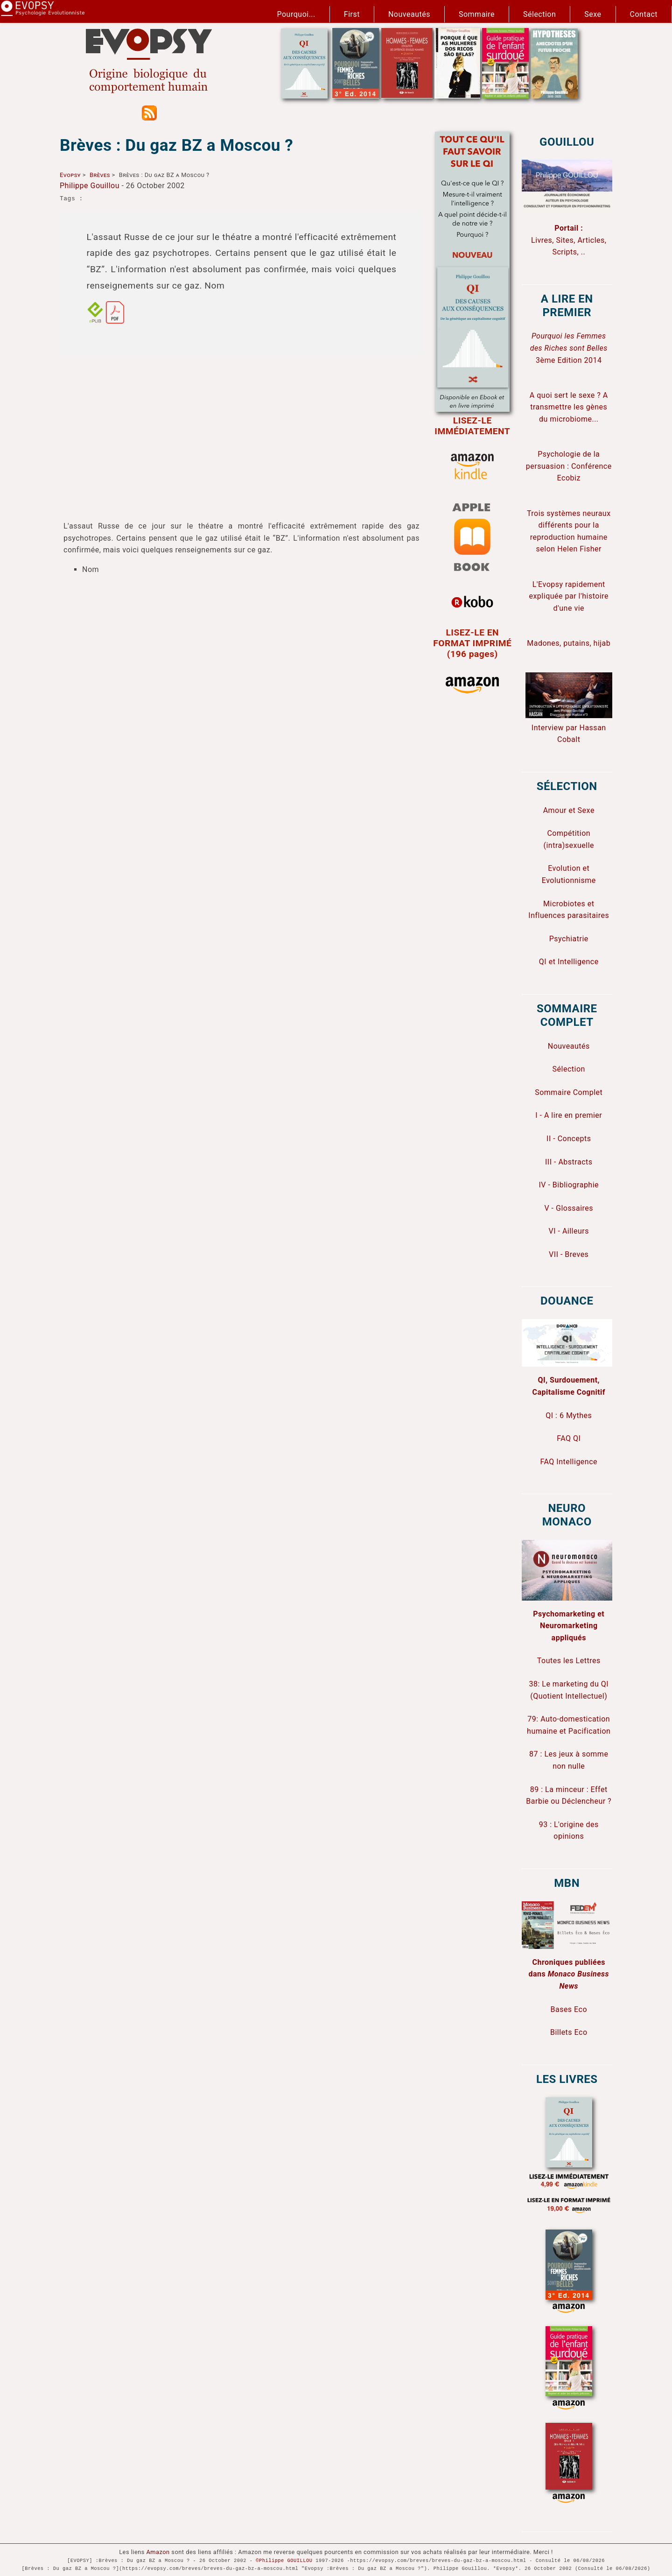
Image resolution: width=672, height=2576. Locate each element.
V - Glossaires (568, 1208)
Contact (644, 14)
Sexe (592, 14)
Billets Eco (569, 2032)
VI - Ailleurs (569, 1231)
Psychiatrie (568, 938)
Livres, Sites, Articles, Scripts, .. (568, 240)
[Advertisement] (241, 428)
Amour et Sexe (569, 810)
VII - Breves (568, 1254)
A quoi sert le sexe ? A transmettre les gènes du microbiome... (569, 407)
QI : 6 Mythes (569, 1415)
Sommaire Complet (568, 1092)
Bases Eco (568, 2009)
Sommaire (477, 14)
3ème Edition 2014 (569, 348)
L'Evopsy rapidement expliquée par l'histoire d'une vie (569, 596)
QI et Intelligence (569, 961)
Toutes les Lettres (569, 1660)
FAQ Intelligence (568, 1461)
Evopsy (70, 174)
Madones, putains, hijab (568, 643)
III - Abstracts (569, 1161)
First (352, 14)
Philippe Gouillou (89, 185)
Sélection (539, 14)
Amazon (158, 2551)
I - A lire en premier (568, 1115)
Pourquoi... (296, 14)
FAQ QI (569, 1438)
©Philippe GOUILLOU (284, 2560)
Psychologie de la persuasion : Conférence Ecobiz (569, 466)
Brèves (100, 174)
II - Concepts (568, 1138)
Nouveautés (409, 14)
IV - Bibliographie (569, 1184)
